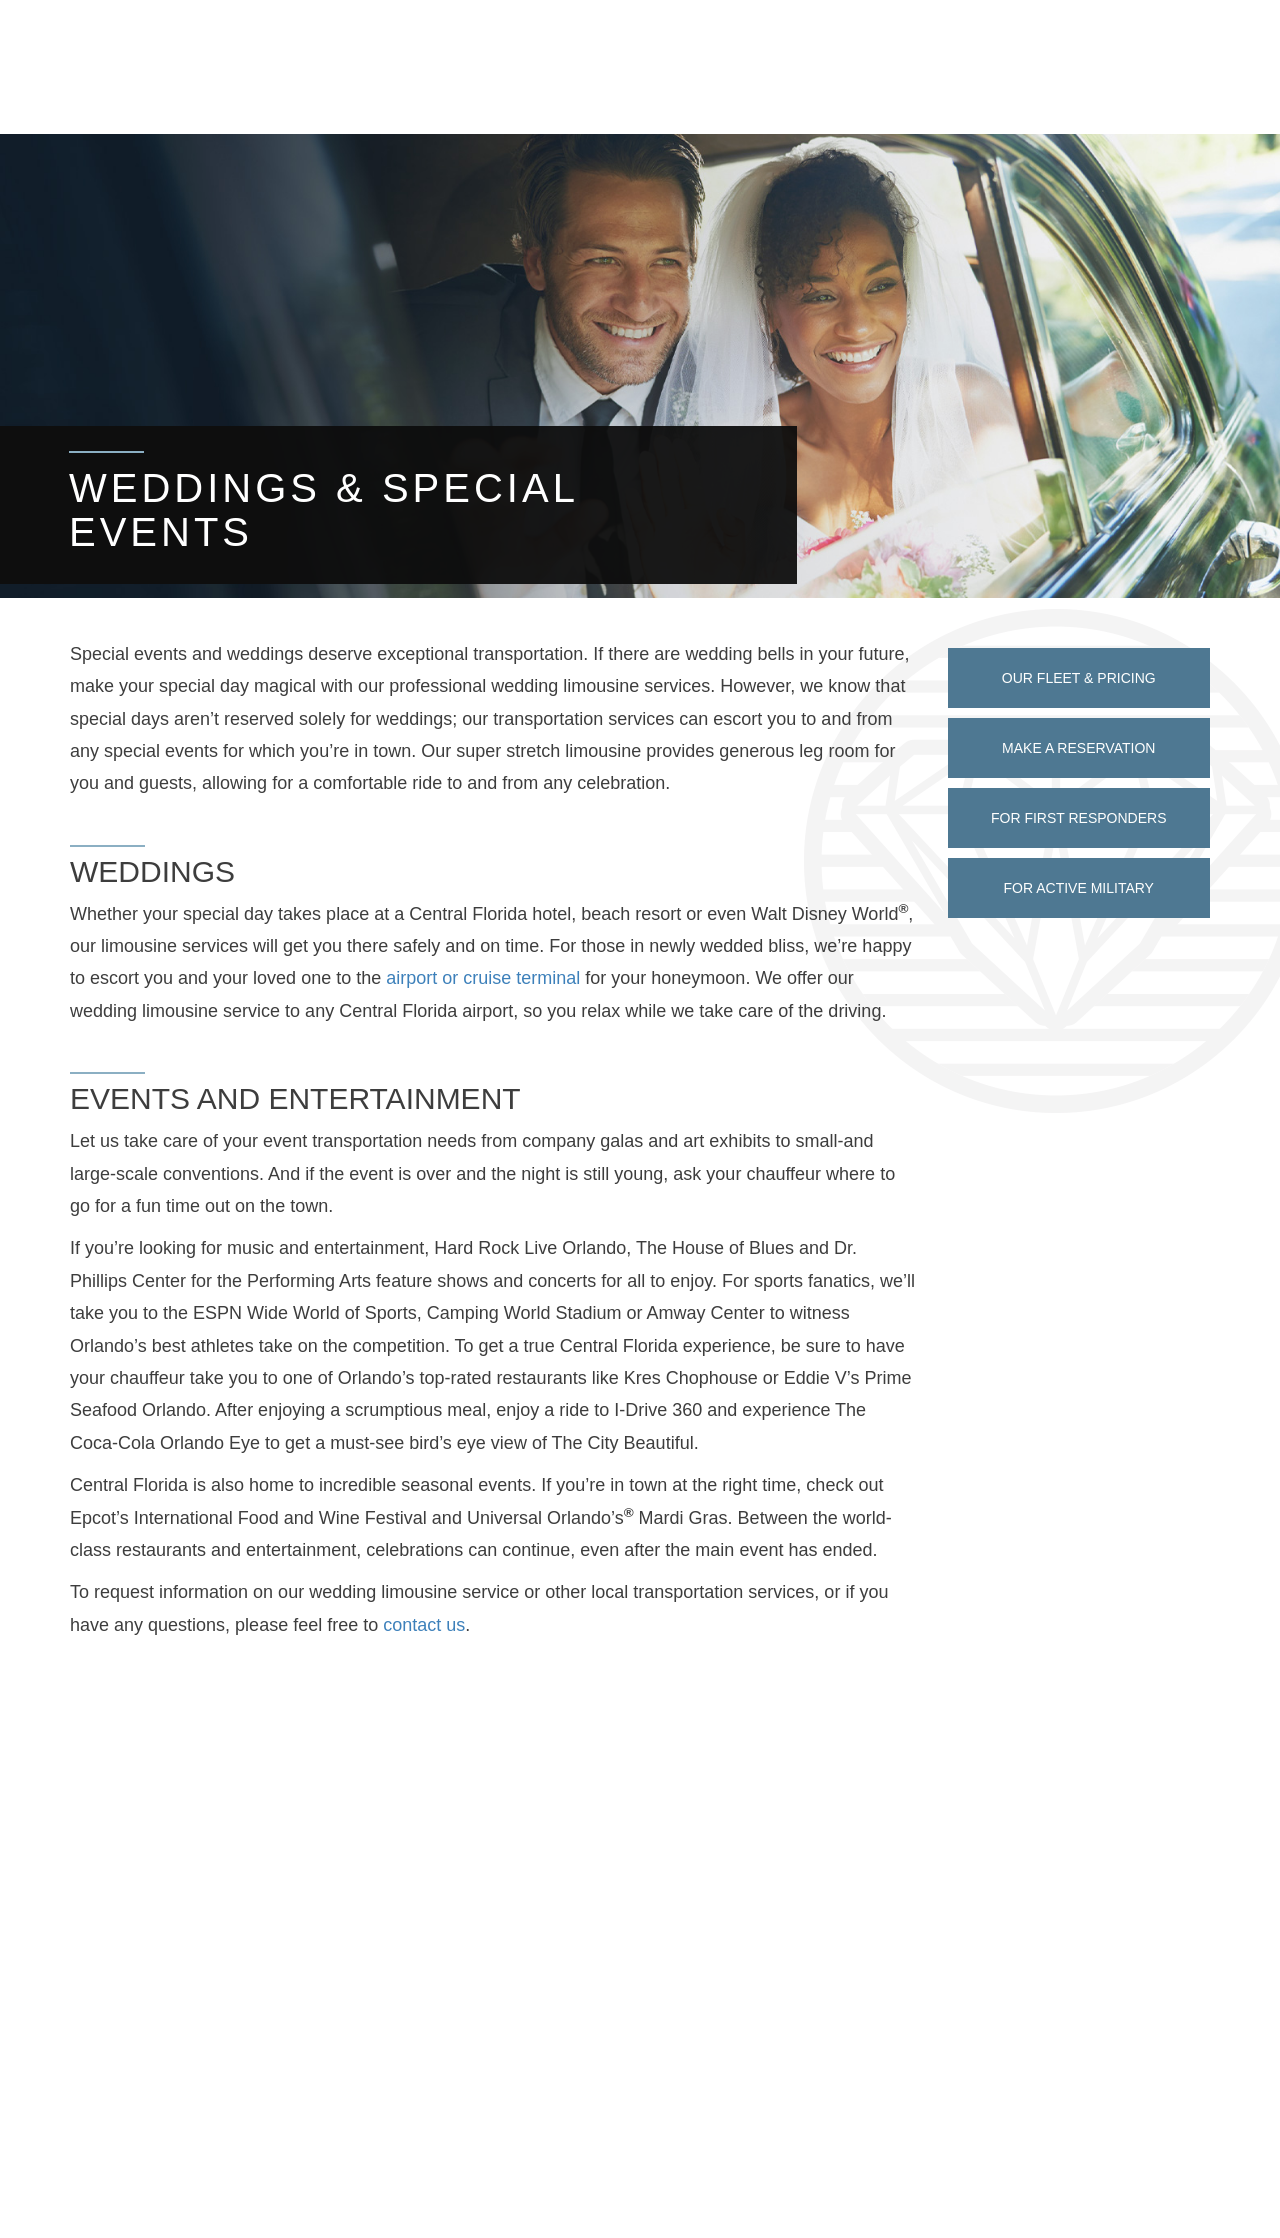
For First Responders (1079, 818)
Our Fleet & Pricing (1079, 678)
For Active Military (1079, 888)
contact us (424, 1625)
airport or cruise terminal (483, 978)
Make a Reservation (1078, 748)
